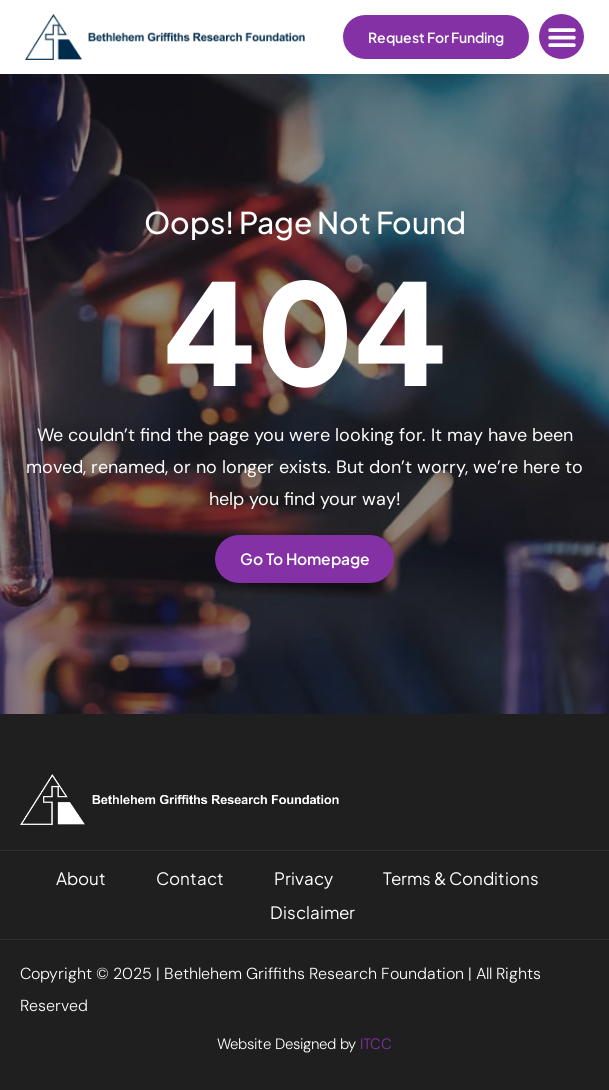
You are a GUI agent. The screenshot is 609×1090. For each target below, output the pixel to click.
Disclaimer (312, 912)
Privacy (303, 878)
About (81, 878)
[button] (561, 36)
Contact (190, 878)
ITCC (376, 1044)
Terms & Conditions (461, 878)
